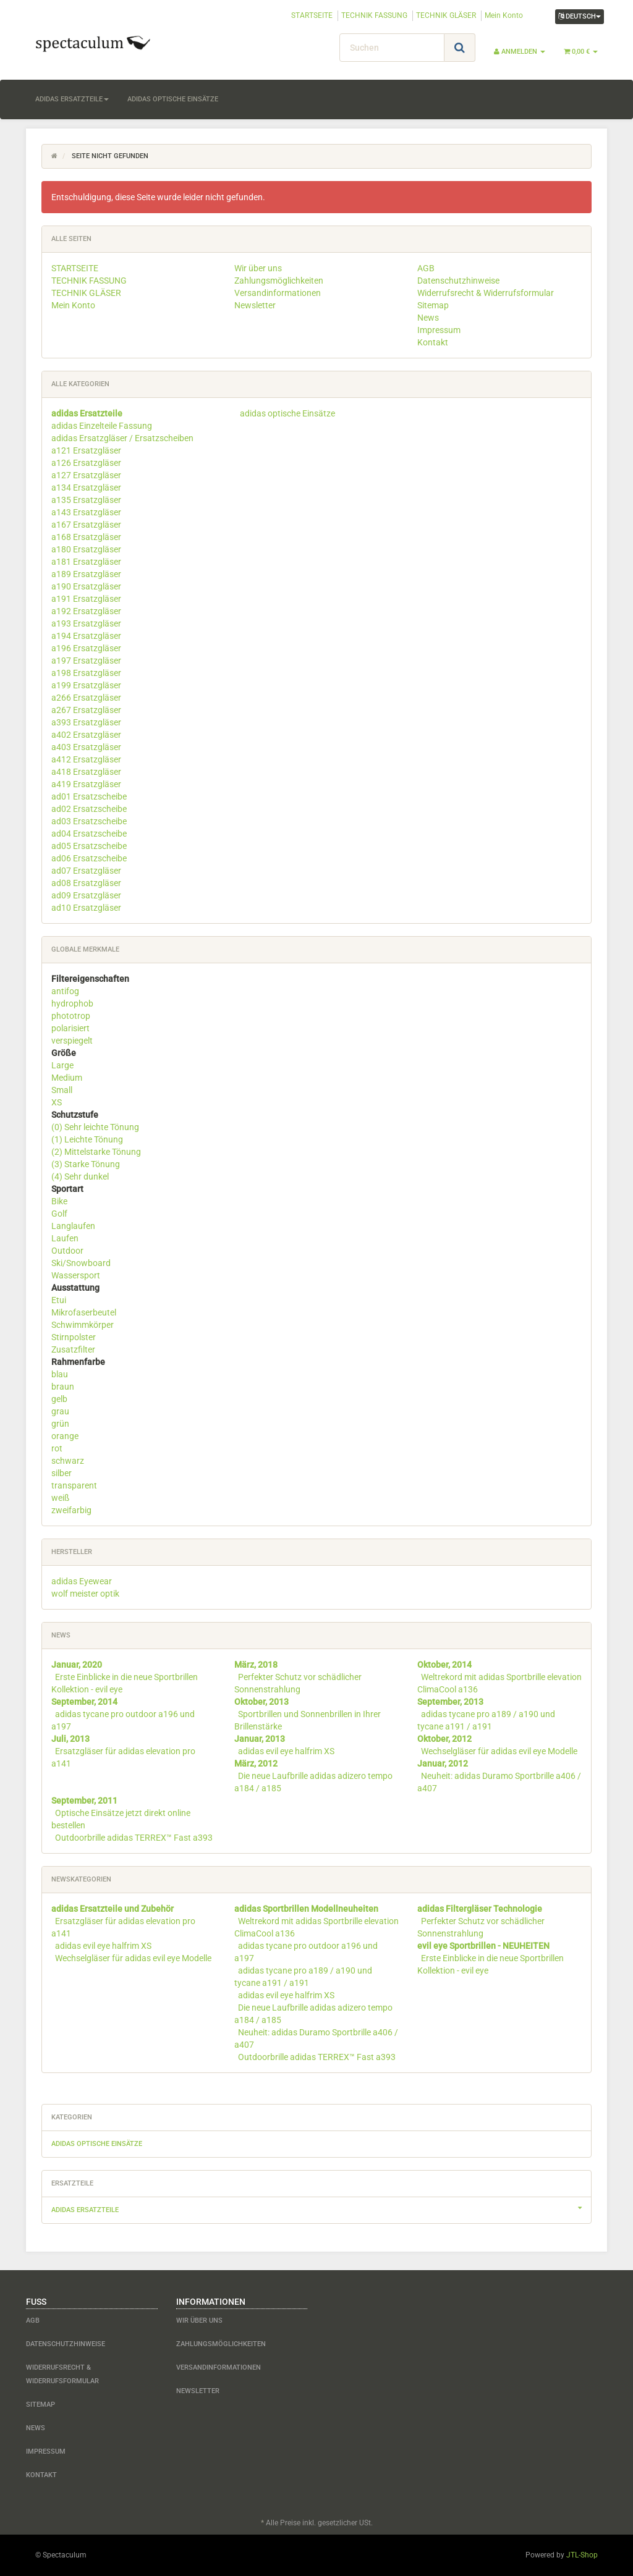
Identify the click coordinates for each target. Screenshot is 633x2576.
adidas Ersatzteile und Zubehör (112, 1909)
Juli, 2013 (70, 1739)
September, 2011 (84, 1800)
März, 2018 (256, 1665)
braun (62, 1386)
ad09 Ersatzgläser (86, 895)
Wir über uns (258, 268)
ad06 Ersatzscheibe (89, 858)
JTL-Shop (582, 2555)
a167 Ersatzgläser (86, 525)
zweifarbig (71, 1510)
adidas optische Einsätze (172, 99)
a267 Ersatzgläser (86, 710)
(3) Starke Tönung (85, 1164)
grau (60, 1411)
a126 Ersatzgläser (86, 463)
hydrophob (72, 1003)
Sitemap (433, 305)
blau (59, 1374)
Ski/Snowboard (81, 1263)
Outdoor (67, 1251)
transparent (74, 1485)
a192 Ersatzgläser (86, 611)
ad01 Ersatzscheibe (89, 796)
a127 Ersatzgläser (86, 475)
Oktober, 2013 (261, 1702)
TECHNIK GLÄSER (446, 15)
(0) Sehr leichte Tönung (95, 1127)
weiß (60, 1498)
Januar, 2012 (442, 1763)
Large (62, 1065)
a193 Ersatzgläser (86, 623)
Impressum (439, 330)
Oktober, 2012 (444, 1739)
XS (56, 1102)
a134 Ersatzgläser (86, 487)
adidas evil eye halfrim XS (286, 1751)
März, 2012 (256, 1763)
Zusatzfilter (73, 1349)
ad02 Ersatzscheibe (89, 809)
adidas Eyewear (81, 1581)
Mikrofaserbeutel (83, 1312)
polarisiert (70, 1028)
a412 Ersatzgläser (86, 759)
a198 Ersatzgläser (86, 673)
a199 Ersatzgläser (86, 685)
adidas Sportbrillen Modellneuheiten (306, 1909)
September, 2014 (84, 1702)
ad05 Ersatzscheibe (89, 846)
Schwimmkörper (82, 1325)
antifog (65, 991)
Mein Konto (504, 15)
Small (61, 1090)
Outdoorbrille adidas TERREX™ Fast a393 (134, 1838)
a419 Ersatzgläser (86, 784)
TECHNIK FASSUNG (374, 15)
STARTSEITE (312, 15)
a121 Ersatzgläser (86, 450)
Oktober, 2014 (444, 1665)
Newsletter (255, 305)
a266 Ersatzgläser (86, 698)
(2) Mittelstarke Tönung (96, 1152)
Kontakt (432, 342)
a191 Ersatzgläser (86, 599)
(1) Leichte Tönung (87, 1139)
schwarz (67, 1461)
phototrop (70, 1016)
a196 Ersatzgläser (86, 648)
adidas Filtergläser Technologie (479, 1909)
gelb (59, 1399)
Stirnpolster (73, 1337)
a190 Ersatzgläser (86, 586)
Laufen (65, 1238)
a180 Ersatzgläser (86, 549)
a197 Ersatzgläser (86, 660)
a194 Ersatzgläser (86, 636)
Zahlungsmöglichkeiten (278, 280)
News (428, 318)
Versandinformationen (277, 293)
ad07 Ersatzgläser (86, 871)
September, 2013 (450, 1702)
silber (61, 1473)
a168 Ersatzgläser (86, 537)
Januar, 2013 (259, 1739)
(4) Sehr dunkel (80, 1176)
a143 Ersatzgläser (86, 512)
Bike (59, 1201)
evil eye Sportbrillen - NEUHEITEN (483, 1946)
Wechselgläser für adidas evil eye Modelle (499, 1751)
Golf (59, 1213)
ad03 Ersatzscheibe (89, 821)
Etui (58, 1300)
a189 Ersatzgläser (86, 574)
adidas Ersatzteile (72, 99)
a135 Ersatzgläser (86, 500)
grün (60, 1424)
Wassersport (75, 1275)
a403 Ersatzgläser (86, 747)
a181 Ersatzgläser (86, 562)
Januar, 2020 (76, 1665)
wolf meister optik (85, 1593)
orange (65, 1436)
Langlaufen (73, 1226)
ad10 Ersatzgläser (86, 908)
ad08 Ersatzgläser (86, 883)
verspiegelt (72, 1040)
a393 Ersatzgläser (86, 722)
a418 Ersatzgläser (86, 772)
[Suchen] (391, 47)
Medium (66, 1078)
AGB (426, 268)
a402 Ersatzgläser (86, 735)
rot (56, 1448)
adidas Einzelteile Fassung (101, 426)
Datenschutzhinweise (458, 280)
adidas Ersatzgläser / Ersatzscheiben (122, 438)
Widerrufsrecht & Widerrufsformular (485, 293)
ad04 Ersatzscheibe (89, 833)
